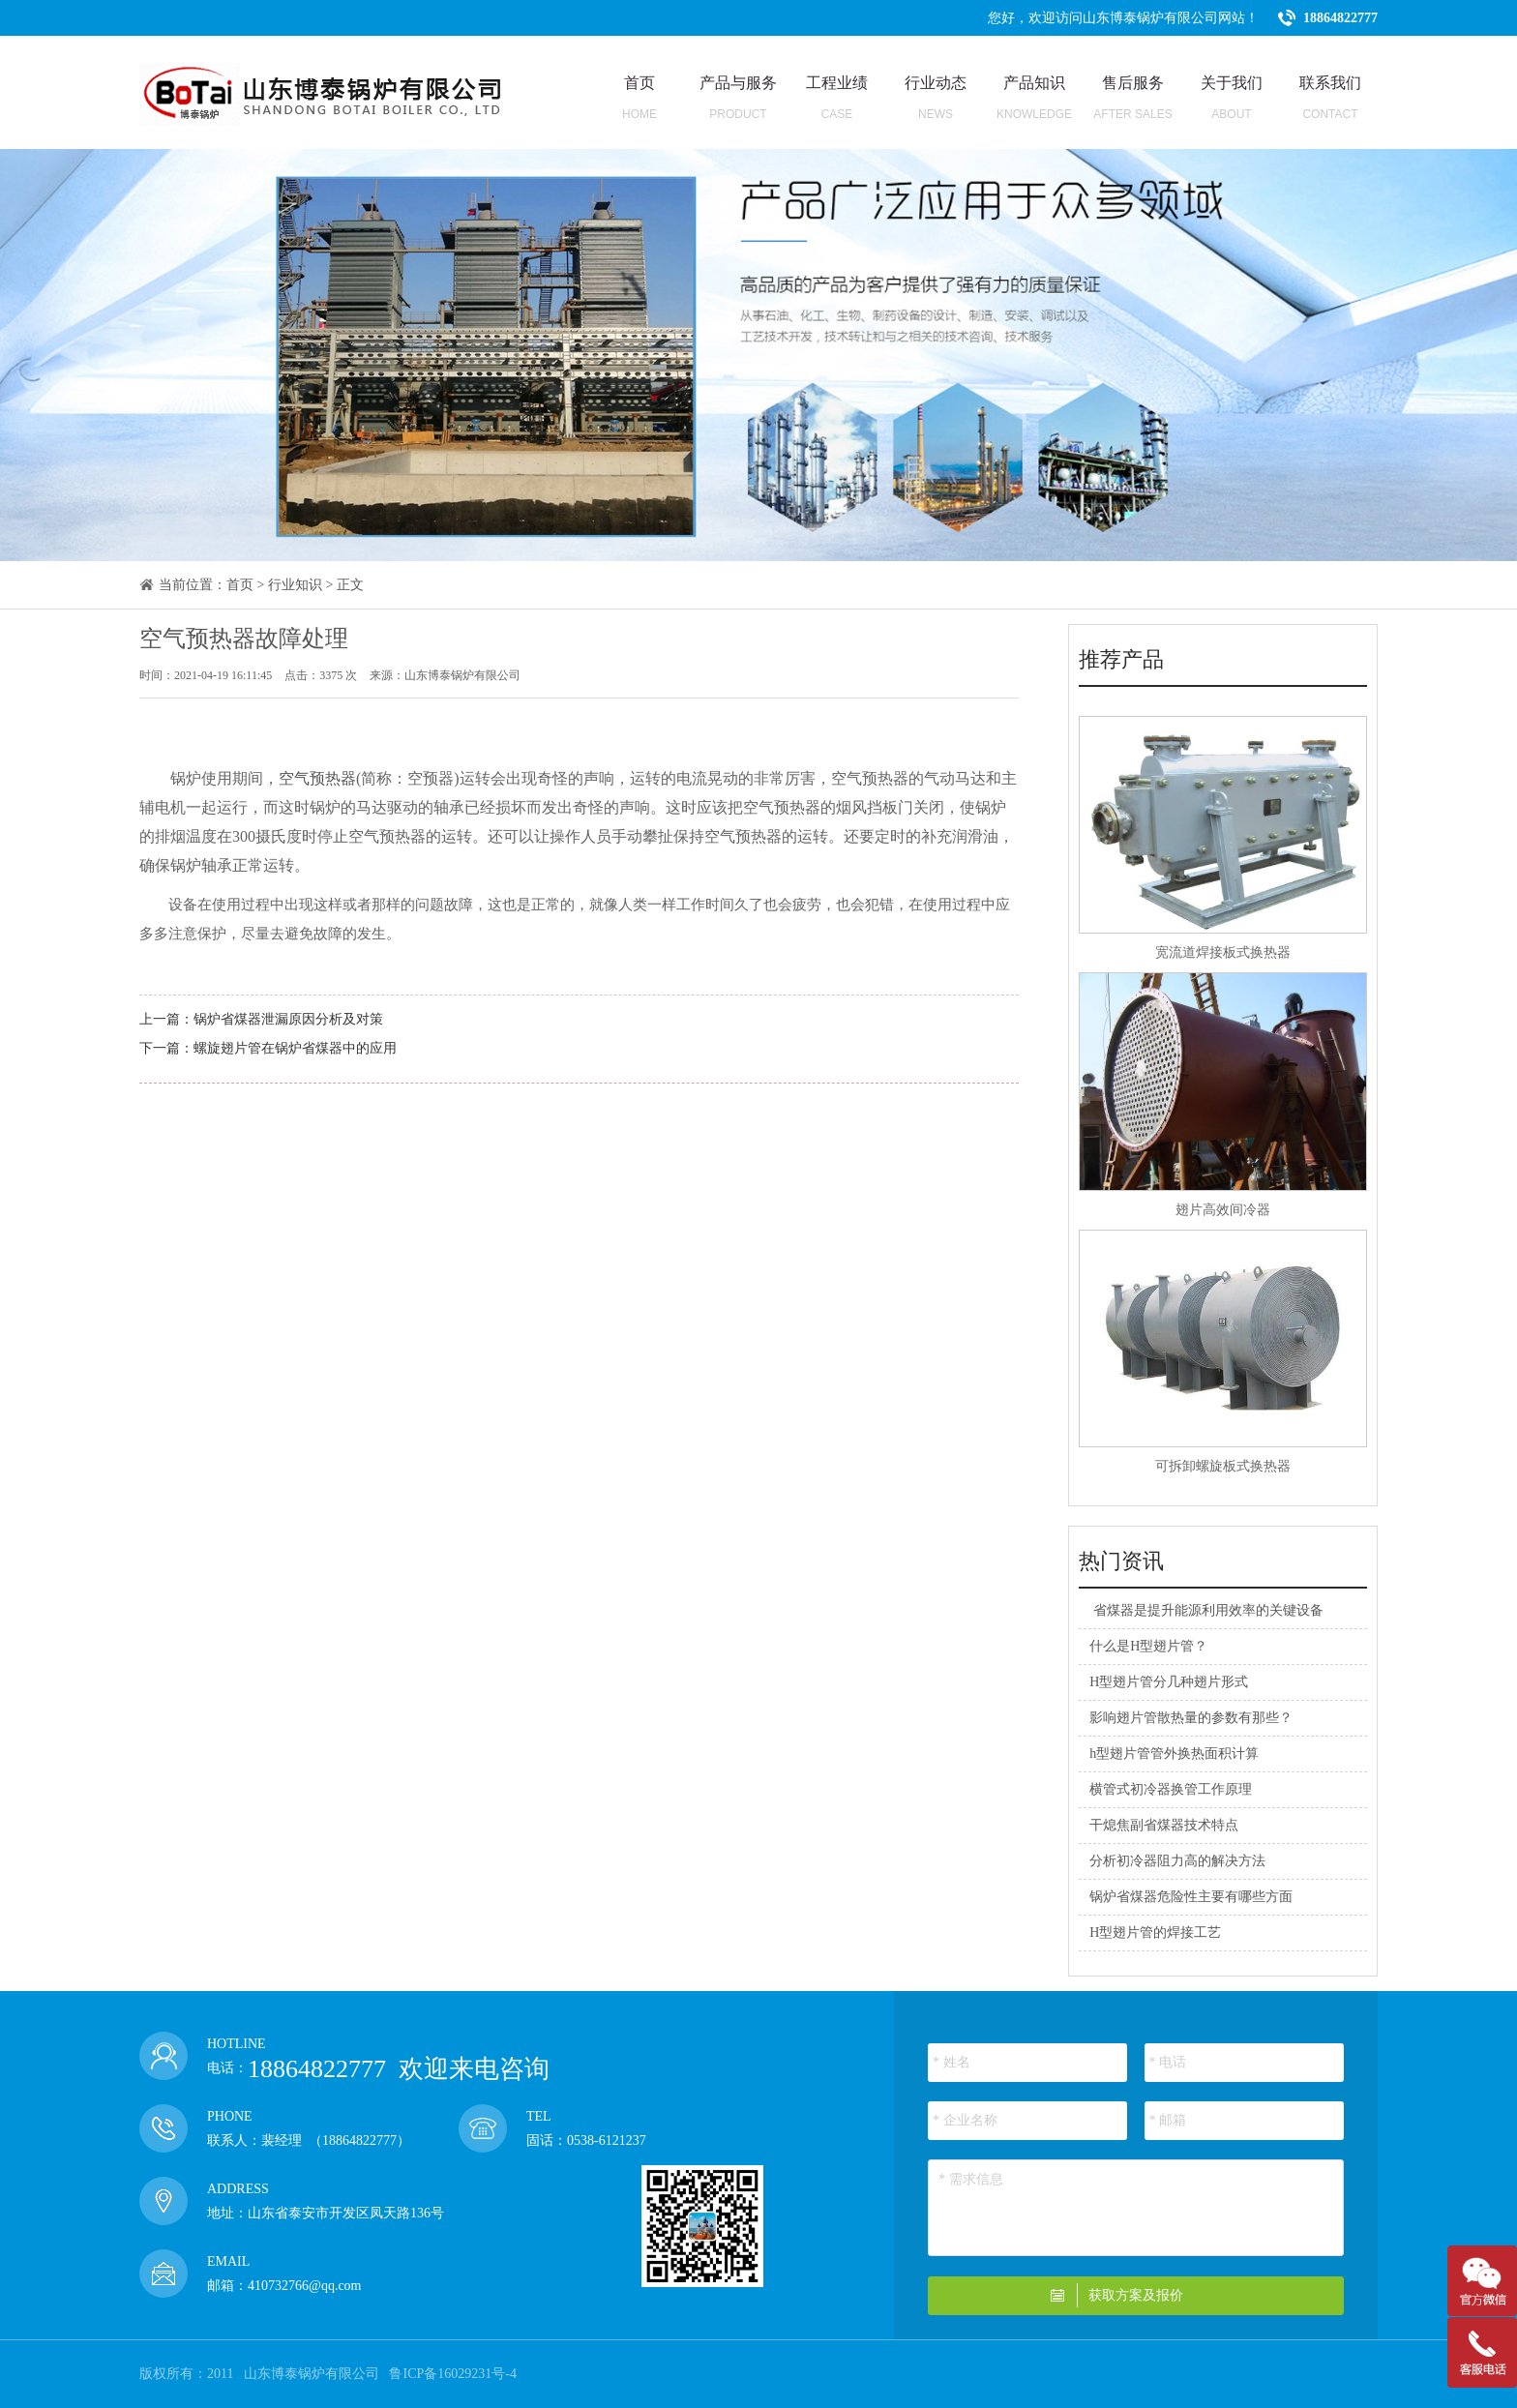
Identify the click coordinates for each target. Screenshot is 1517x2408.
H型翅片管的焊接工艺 (1155, 1932)
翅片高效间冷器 (1222, 1210)
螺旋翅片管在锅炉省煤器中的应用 (295, 1048)
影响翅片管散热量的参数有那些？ (1191, 1717)
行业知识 (295, 585)
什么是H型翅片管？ (1148, 1646)
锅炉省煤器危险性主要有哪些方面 (1191, 1896)
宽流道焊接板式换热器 (1223, 952)
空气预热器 (317, 778)
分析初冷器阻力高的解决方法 (1177, 1861)
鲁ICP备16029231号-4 (452, 2373)
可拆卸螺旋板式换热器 (1223, 1466)
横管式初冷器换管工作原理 (1170, 1789)
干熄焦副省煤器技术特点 (1163, 1825)
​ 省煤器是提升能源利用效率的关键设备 (1206, 1610)
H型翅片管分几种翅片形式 (1168, 1682)
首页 (239, 585)
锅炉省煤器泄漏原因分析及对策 (288, 1019)
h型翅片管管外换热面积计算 (1174, 1753)
